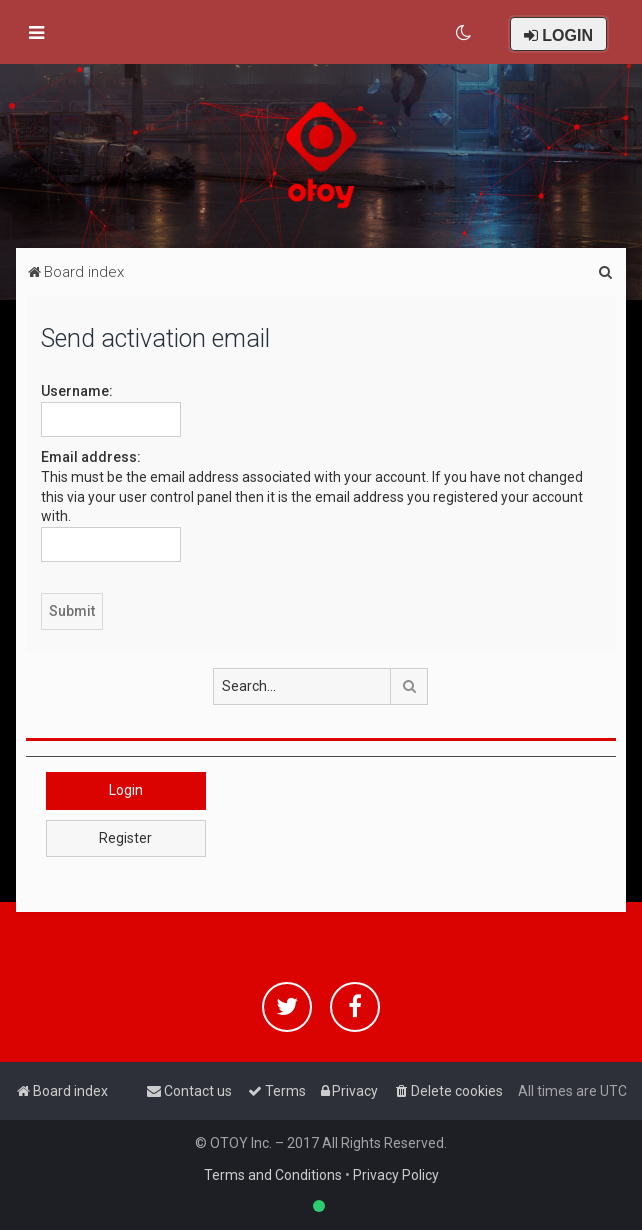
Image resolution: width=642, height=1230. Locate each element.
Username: (77, 391)
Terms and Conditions (273, 1175)
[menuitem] (464, 33)
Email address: (91, 457)
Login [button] (126, 790)
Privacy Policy (396, 1175)
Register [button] (125, 838)
